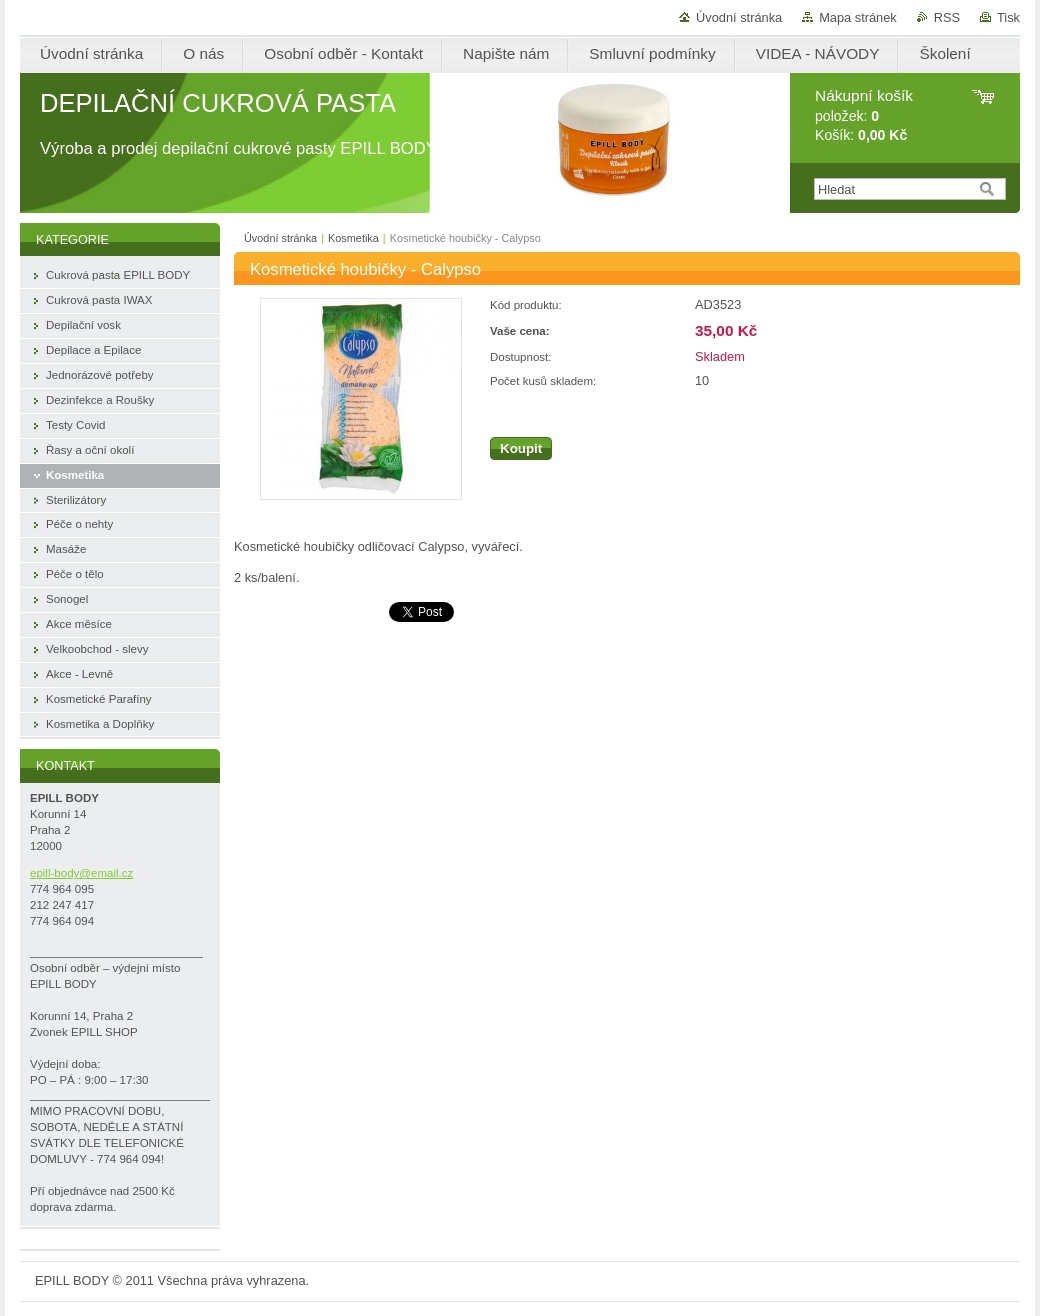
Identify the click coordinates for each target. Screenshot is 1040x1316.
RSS (947, 17)
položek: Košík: (864, 115)
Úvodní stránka (739, 17)
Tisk (1008, 17)
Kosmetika (353, 238)
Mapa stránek (858, 17)
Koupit (521, 448)
